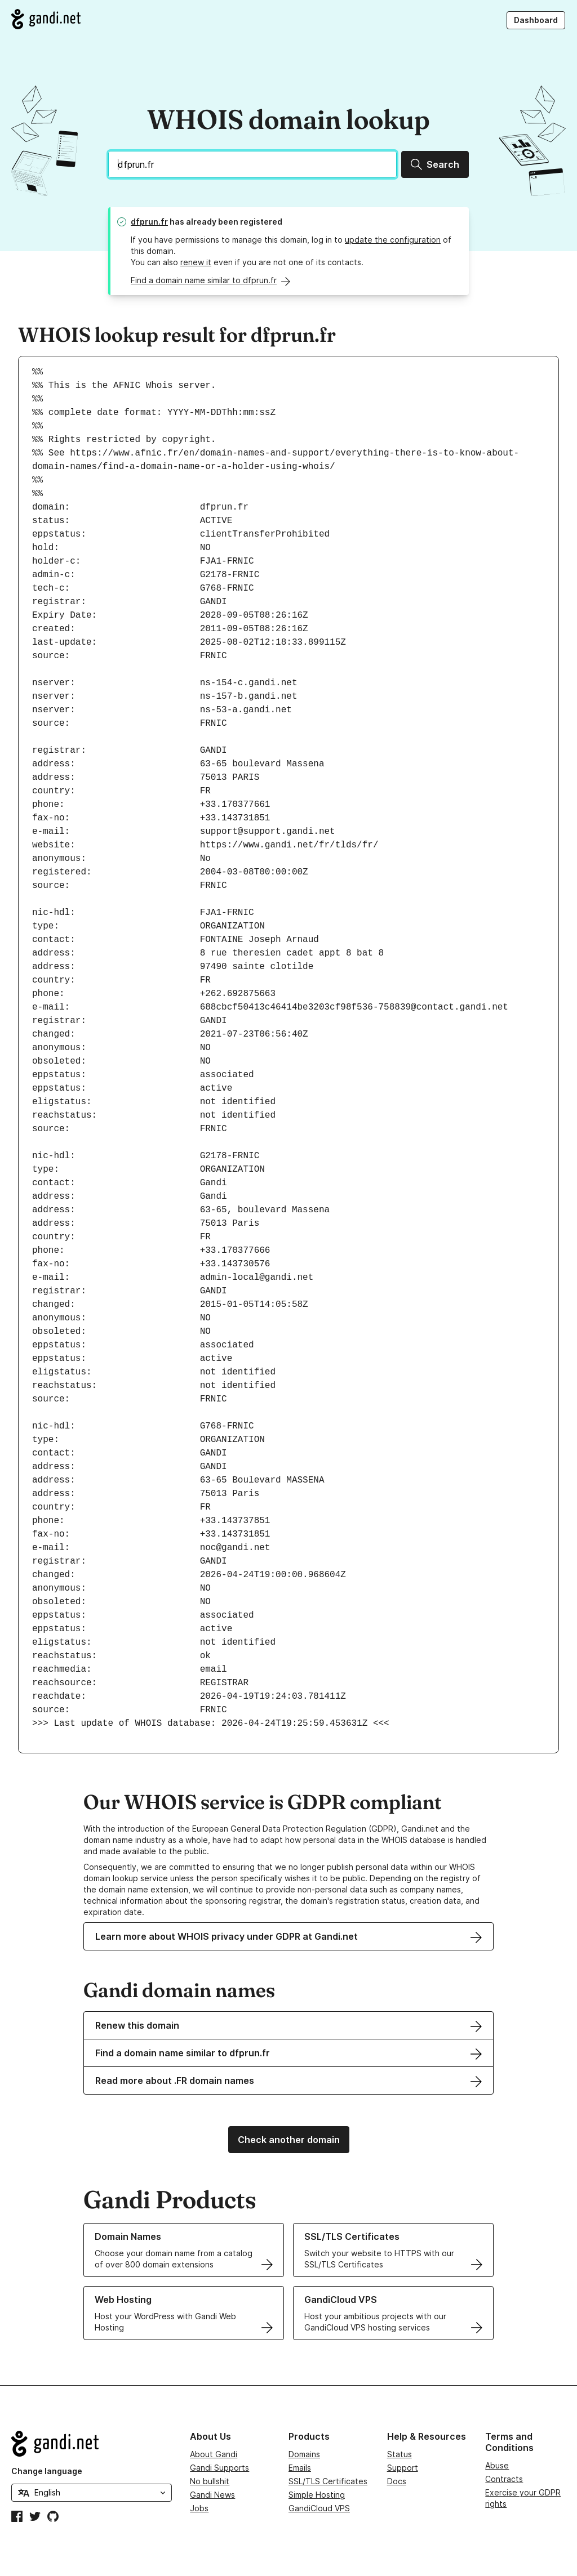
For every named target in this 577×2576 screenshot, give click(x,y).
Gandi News (212, 2494)
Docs (396, 2481)
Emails (299, 2467)
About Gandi (213, 2454)
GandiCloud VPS (319, 2508)
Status (399, 2454)
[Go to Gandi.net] (46, 19)
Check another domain (289, 2139)
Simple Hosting (316, 2494)
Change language (46, 2471)
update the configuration (393, 239)
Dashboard (536, 20)
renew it (195, 262)
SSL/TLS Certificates (327, 2481)
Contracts (504, 2479)
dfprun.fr (149, 221)
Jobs (199, 2508)
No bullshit (209, 2481)
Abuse (497, 2465)
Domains (304, 2454)
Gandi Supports (219, 2467)
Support (402, 2467)
